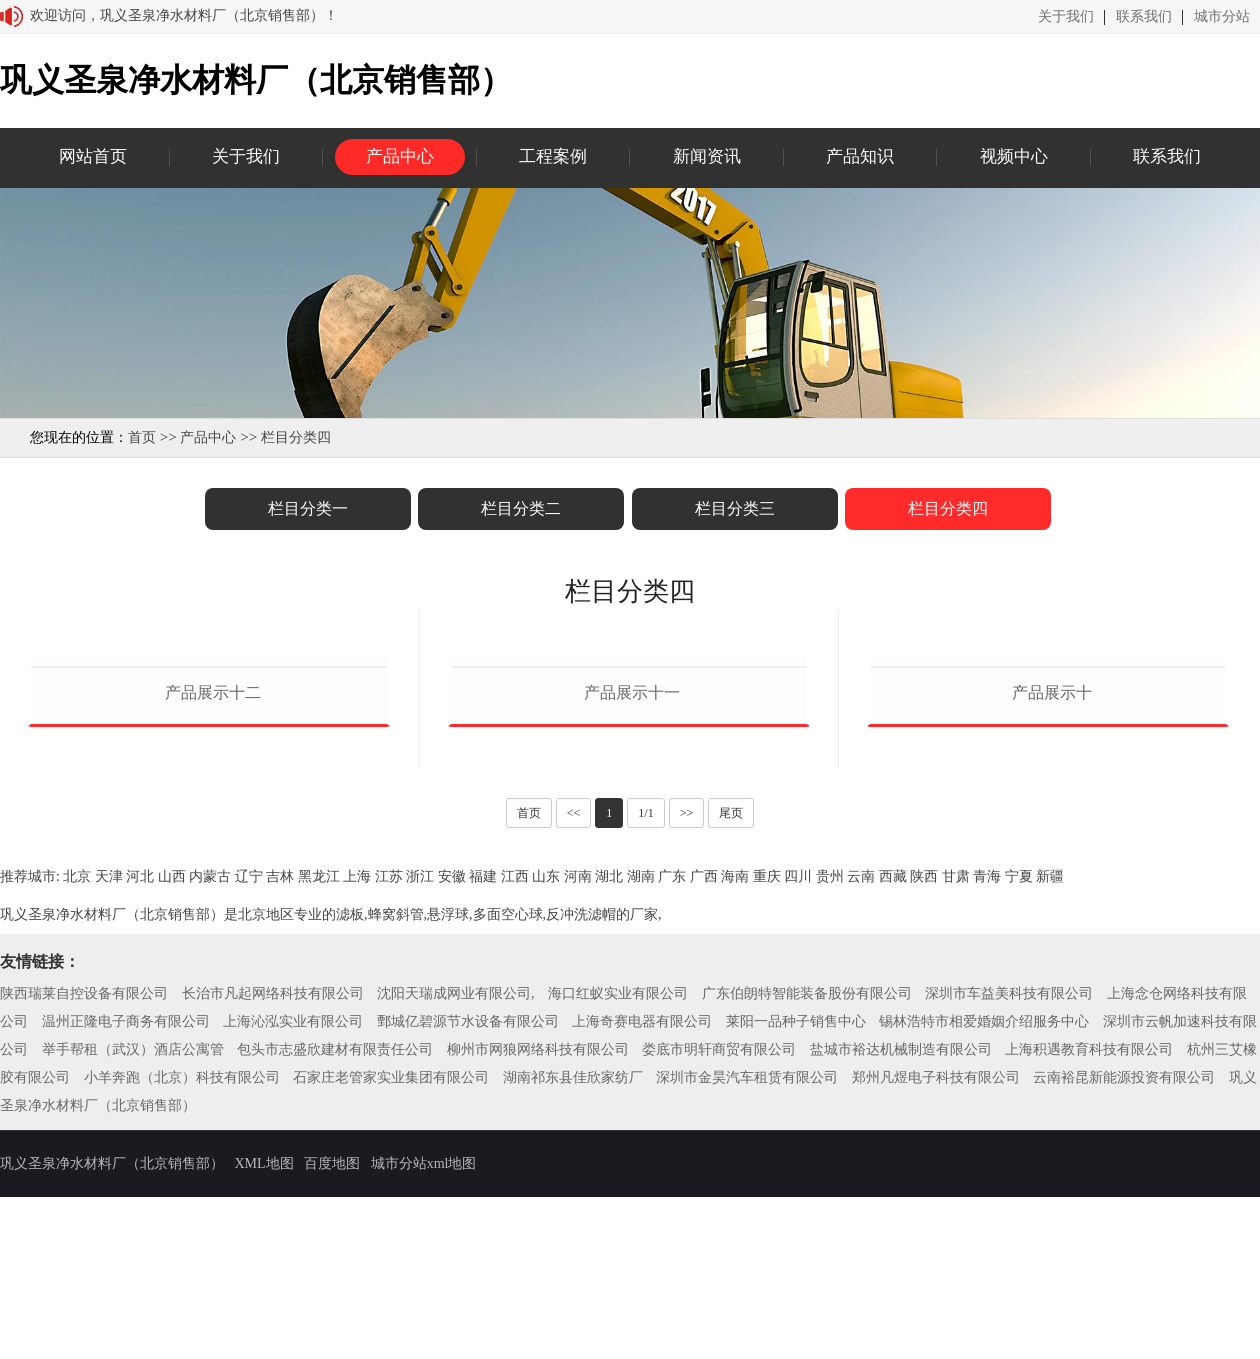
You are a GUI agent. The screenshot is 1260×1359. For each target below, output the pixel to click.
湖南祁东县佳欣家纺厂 (573, 1311)
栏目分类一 (308, 508)
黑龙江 (319, 1110)
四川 (798, 1110)
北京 (77, 1110)
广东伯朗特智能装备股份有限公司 (807, 1227)
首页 (142, 437)
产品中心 (400, 156)
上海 (357, 1110)
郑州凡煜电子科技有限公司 (936, 1311)
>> (687, 1047)
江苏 (389, 1110)
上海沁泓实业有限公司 (293, 1255)
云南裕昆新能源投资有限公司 (1124, 1311)
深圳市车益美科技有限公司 (1009, 1227)
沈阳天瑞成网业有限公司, (456, 1227)
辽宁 (249, 1110)
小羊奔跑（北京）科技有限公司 (182, 1311)
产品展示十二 (213, 926)
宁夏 (1019, 1110)
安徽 (452, 1110)
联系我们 (1144, 17)
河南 (578, 1110)
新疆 (1050, 1110)
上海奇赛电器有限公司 (642, 1255)
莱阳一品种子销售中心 (796, 1255)
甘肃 (956, 1110)
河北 (140, 1110)
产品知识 (860, 156)
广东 (672, 1110)
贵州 (830, 1110)
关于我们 (1066, 17)
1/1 (645, 1047)
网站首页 (93, 156)
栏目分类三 (735, 508)
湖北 (609, 1110)
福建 (483, 1110)
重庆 (767, 1110)
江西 (515, 1110)
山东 (546, 1110)
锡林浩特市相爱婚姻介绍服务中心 (984, 1255)
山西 (172, 1110)
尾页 (731, 1047)
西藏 (893, 1110)
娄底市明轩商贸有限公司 (719, 1283)
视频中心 (1014, 156)
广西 (704, 1110)
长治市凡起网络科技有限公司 (273, 1227)
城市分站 (1222, 17)
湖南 (641, 1110)
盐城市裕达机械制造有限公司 (901, 1283)
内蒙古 (210, 1110)
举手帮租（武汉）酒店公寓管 (133, 1283)
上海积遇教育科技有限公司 (1089, 1283)
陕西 (924, 1110)
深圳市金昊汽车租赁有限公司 (747, 1311)
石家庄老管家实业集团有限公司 (391, 1311)
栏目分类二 (521, 508)
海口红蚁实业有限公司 (618, 1227)
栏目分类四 (296, 437)
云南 (861, 1110)
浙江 (420, 1110)
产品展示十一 (632, 926)
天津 (109, 1110)
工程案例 (553, 156)
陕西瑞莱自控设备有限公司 (84, 1227)
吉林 (280, 1110)
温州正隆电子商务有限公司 (126, 1255)
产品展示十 (1052, 926)
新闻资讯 (707, 156)
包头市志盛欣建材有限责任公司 (335, 1283)
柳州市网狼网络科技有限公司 (538, 1283)
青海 (987, 1110)
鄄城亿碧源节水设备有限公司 (468, 1255)
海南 (735, 1110)
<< (574, 1047)
